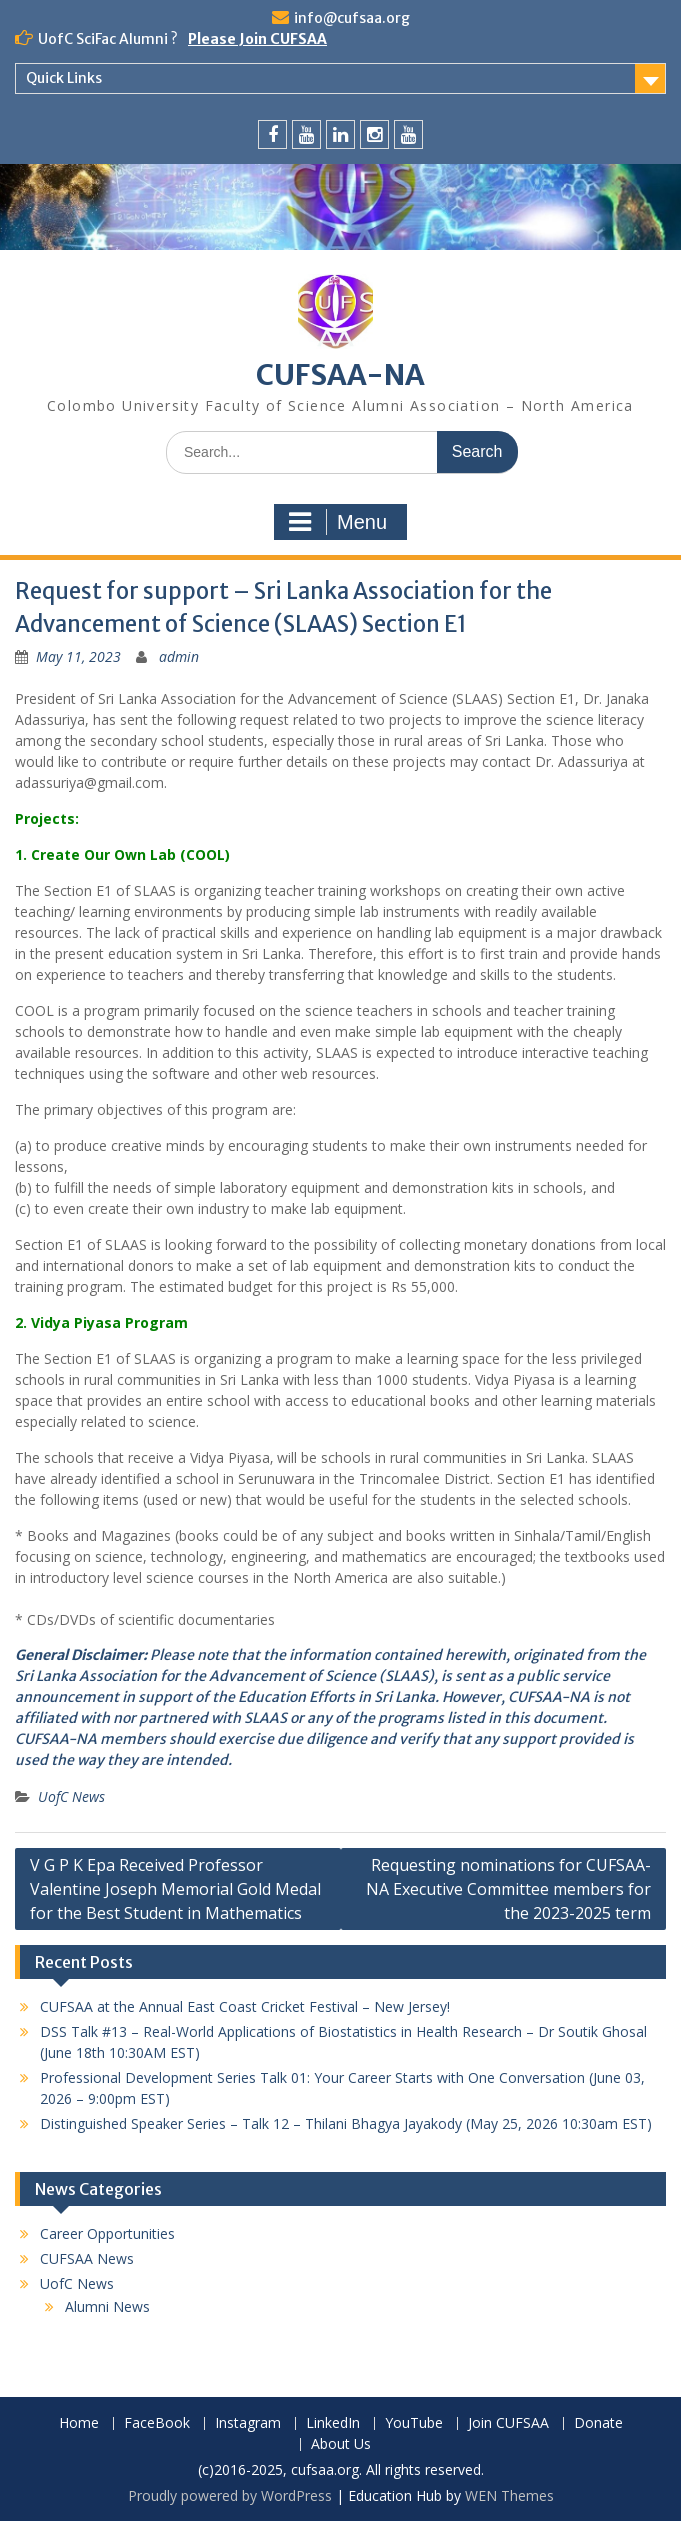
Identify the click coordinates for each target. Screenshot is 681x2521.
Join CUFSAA (508, 2423)
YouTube (414, 2423)
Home (79, 2423)
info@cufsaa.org (352, 18)
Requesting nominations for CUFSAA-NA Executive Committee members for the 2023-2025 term (508, 1889)
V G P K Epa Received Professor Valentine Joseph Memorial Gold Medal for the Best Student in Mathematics (175, 1889)
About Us (341, 2444)
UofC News (71, 1796)
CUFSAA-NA (340, 375)
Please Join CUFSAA (257, 39)
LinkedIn (333, 2423)
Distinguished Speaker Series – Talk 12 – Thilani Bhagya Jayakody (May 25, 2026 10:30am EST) (346, 2123)
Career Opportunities (107, 2233)
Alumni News (107, 2306)
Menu (338, 522)
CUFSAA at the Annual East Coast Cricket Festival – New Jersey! (245, 2006)
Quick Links (64, 78)
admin (179, 656)
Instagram (248, 2423)
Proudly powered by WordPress (230, 2495)
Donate (598, 2423)
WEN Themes (509, 2495)
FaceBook (157, 2423)
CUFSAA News (87, 2258)
